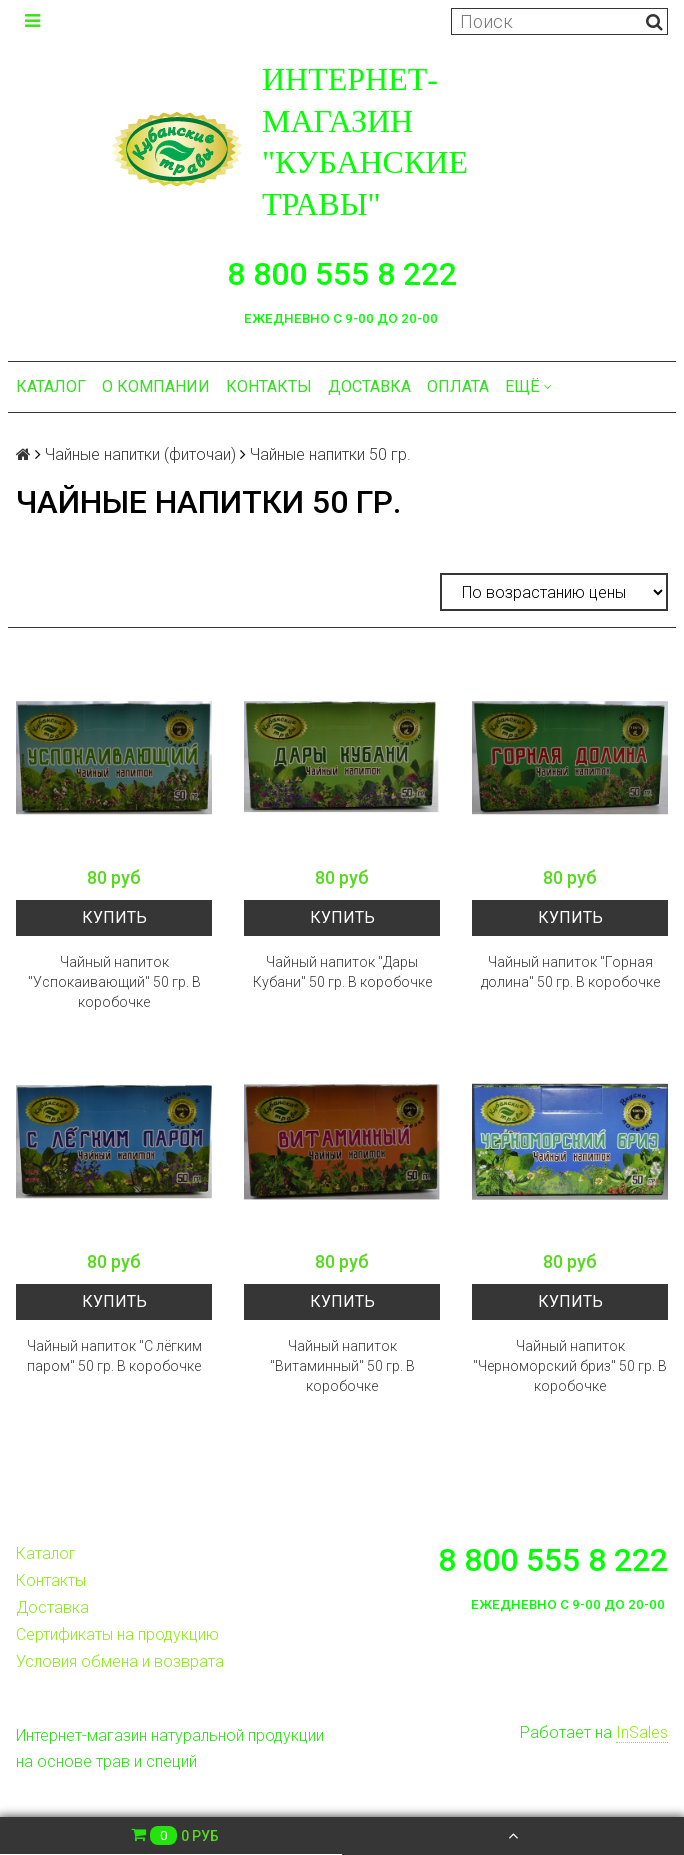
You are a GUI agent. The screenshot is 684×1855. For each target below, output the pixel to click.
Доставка (369, 386)
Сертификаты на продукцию (117, 1634)
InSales (642, 1732)
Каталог (51, 386)
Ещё (528, 386)
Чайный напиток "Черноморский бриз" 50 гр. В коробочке (570, 1366)
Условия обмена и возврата (120, 1661)
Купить (114, 917)
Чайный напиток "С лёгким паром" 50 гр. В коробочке (114, 1356)
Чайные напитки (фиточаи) (140, 454)
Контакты (269, 386)
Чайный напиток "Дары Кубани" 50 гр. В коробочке (342, 972)
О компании (156, 386)
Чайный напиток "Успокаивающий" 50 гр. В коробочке (114, 982)
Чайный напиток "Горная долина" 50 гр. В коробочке (570, 972)
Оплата (458, 386)
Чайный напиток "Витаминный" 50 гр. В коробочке (342, 1366)
